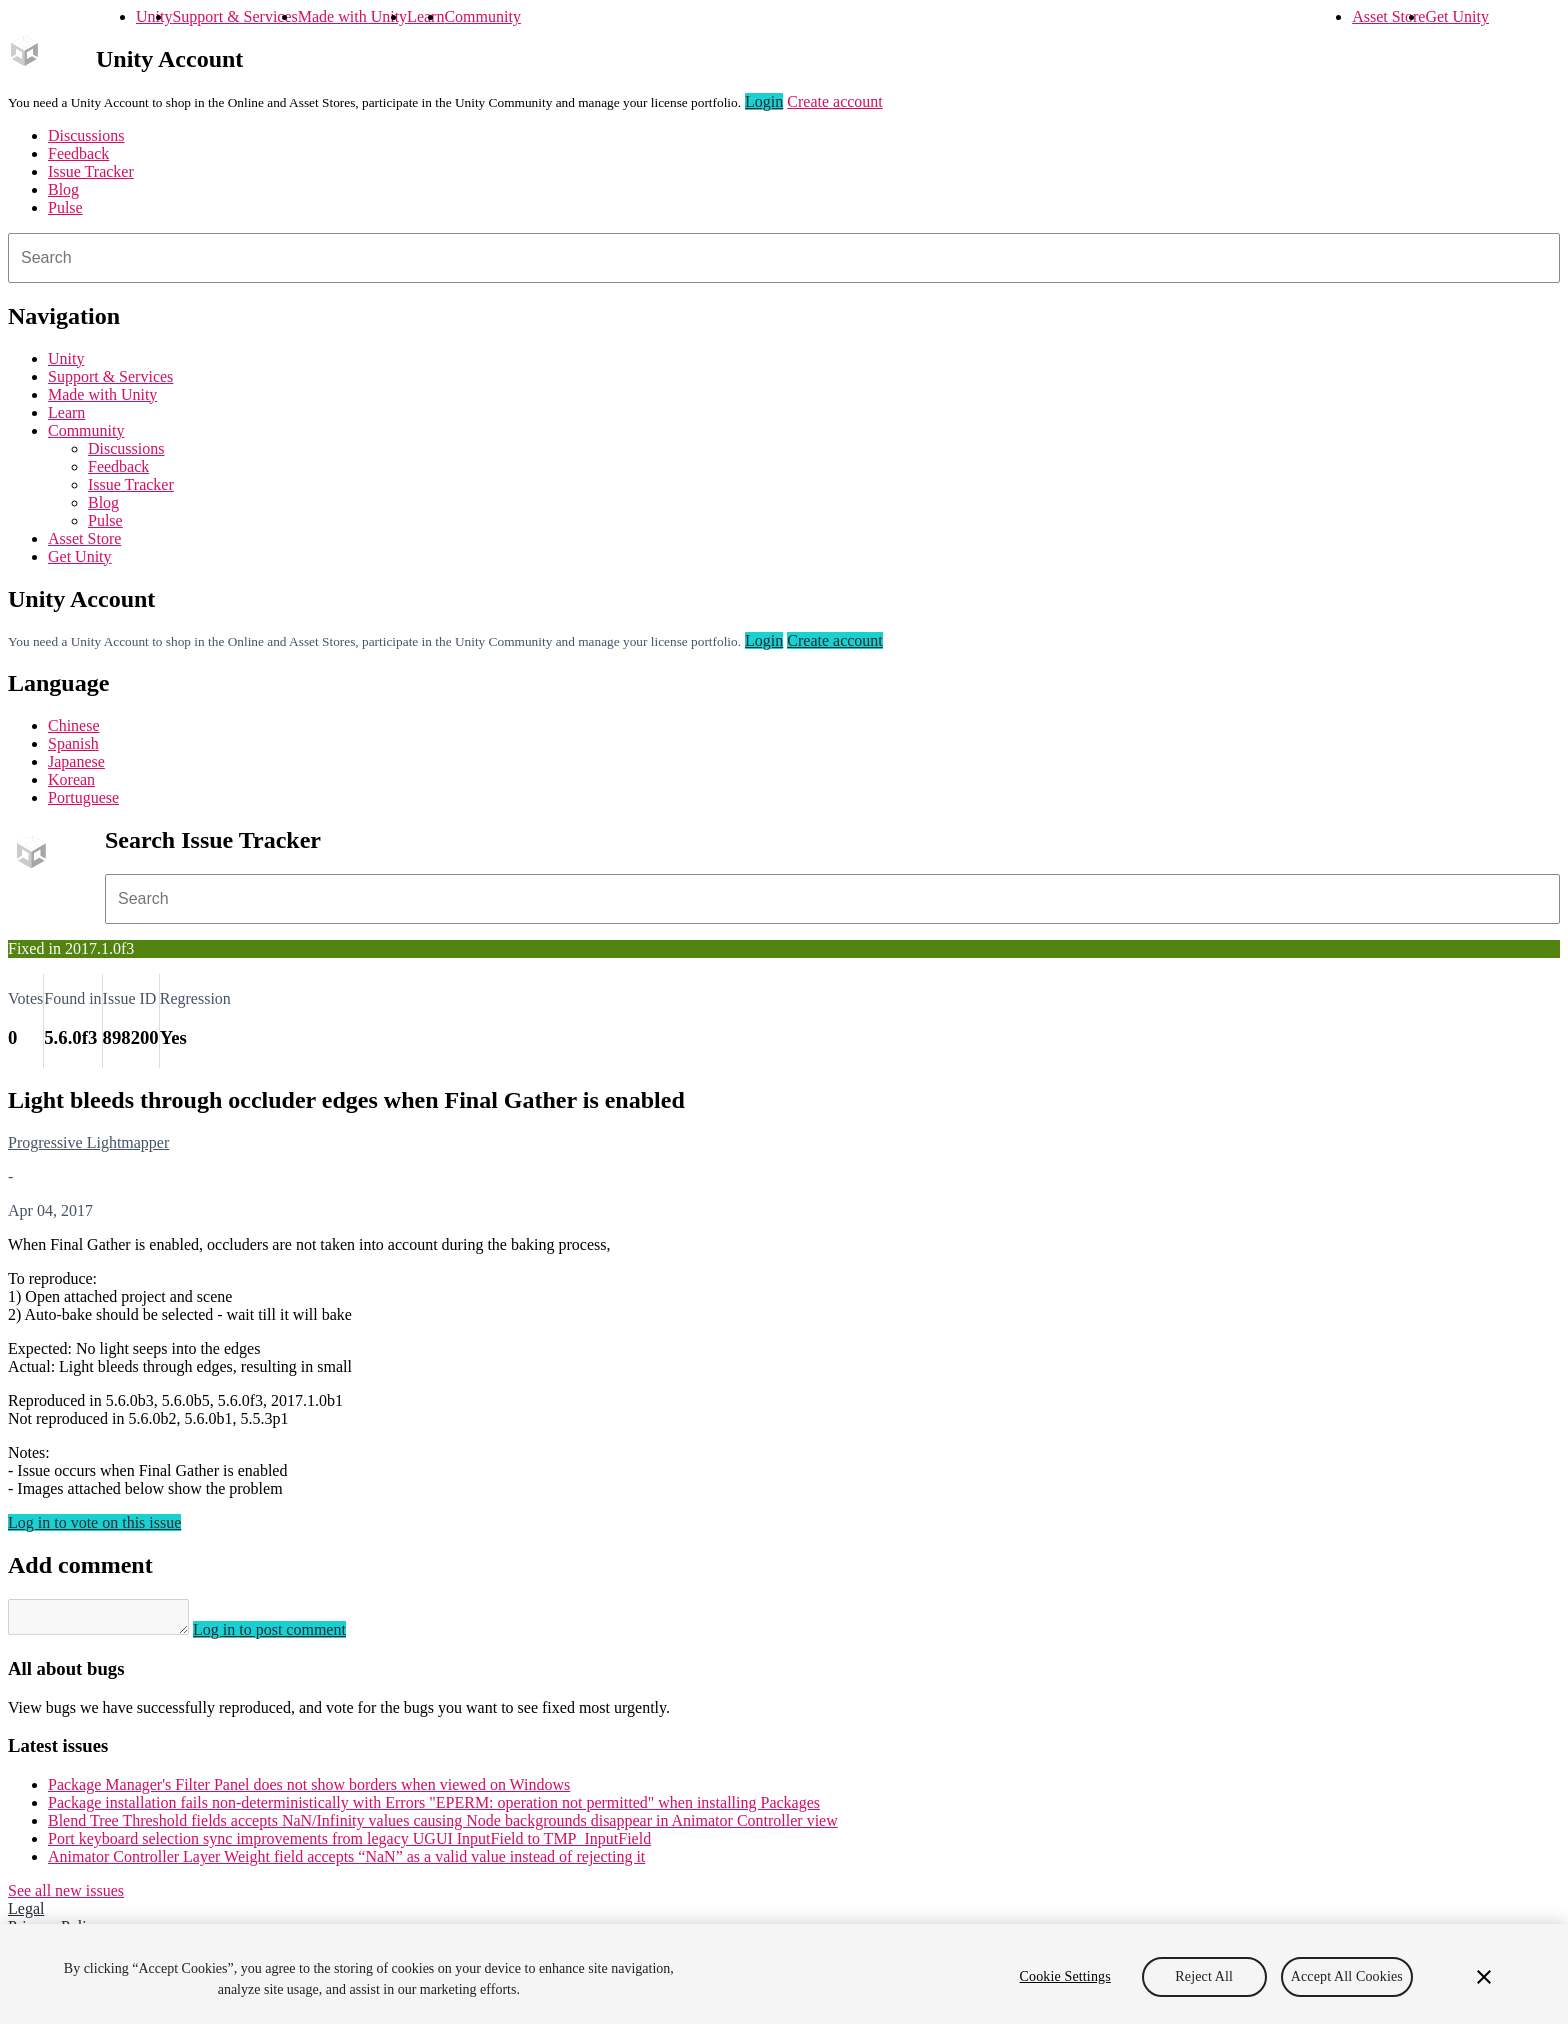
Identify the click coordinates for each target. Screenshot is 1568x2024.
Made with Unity (352, 16)
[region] (784, 1974)
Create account (835, 101)
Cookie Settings (1065, 1976)
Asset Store (1388, 16)
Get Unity (1457, 16)
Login (764, 101)
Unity (154, 16)
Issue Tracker (91, 171)
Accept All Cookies (1347, 1976)
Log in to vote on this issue (94, 1522)
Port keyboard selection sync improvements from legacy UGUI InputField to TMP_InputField (349, 1844)
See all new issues (66, 1896)
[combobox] (784, 258)
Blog (63, 189)
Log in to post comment (289, 1635)
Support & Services (234, 16)
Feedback (78, 153)
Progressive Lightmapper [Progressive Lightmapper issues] (88, 1142)
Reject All (1204, 1976)
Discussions (86, 135)
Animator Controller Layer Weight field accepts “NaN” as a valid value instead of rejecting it (346, 1862)
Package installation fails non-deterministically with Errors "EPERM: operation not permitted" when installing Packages (434, 1808)
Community (482, 16)
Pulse (65, 207)
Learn (425, 16)
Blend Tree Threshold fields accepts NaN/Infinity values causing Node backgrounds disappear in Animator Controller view (443, 1826)
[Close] (1484, 1977)
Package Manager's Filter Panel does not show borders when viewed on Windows (309, 1790)
